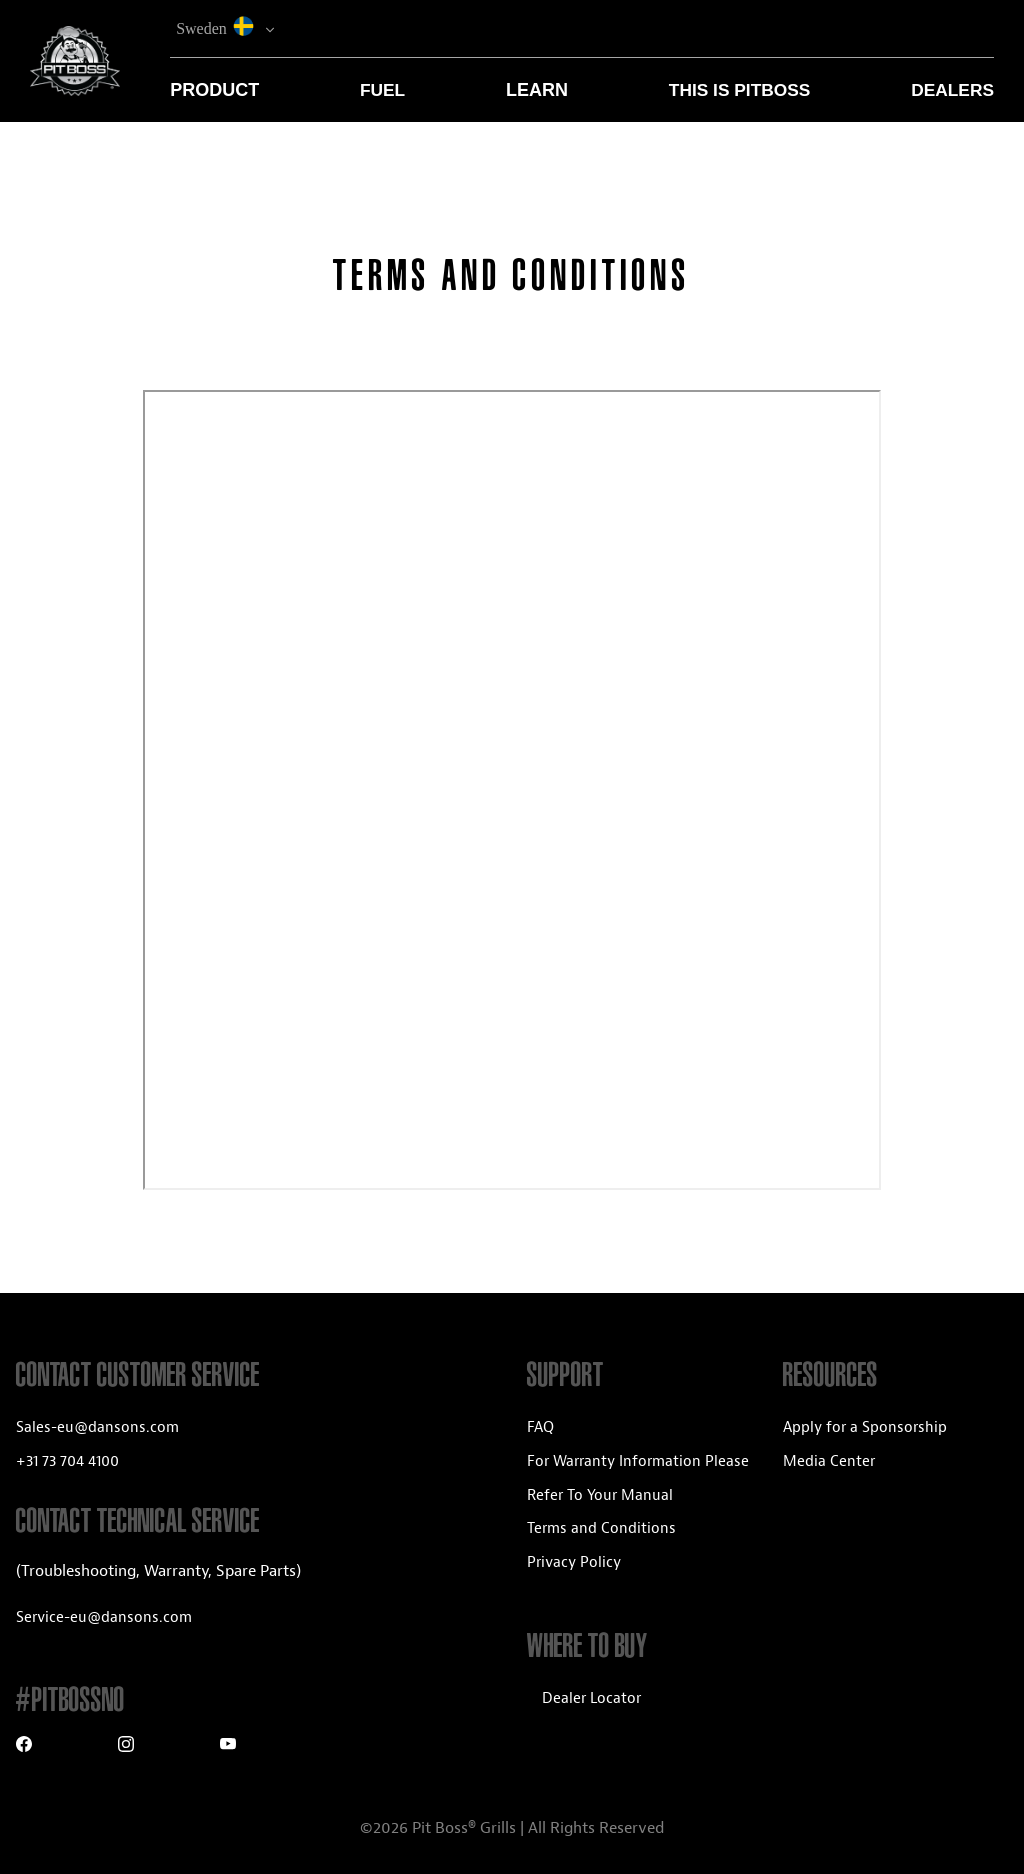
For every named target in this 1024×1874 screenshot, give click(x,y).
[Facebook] (24, 1746)
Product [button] (214, 90)
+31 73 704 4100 (67, 1461)
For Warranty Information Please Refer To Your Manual (638, 1478)
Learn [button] (537, 90)
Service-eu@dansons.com (104, 1617)
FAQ (540, 1427)
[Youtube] (228, 1746)
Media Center (829, 1461)
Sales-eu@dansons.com (97, 1427)
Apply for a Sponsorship (865, 1427)
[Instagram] (126, 1746)
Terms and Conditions (601, 1528)
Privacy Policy (574, 1562)
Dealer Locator (591, 1698)
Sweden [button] (218, 27)
